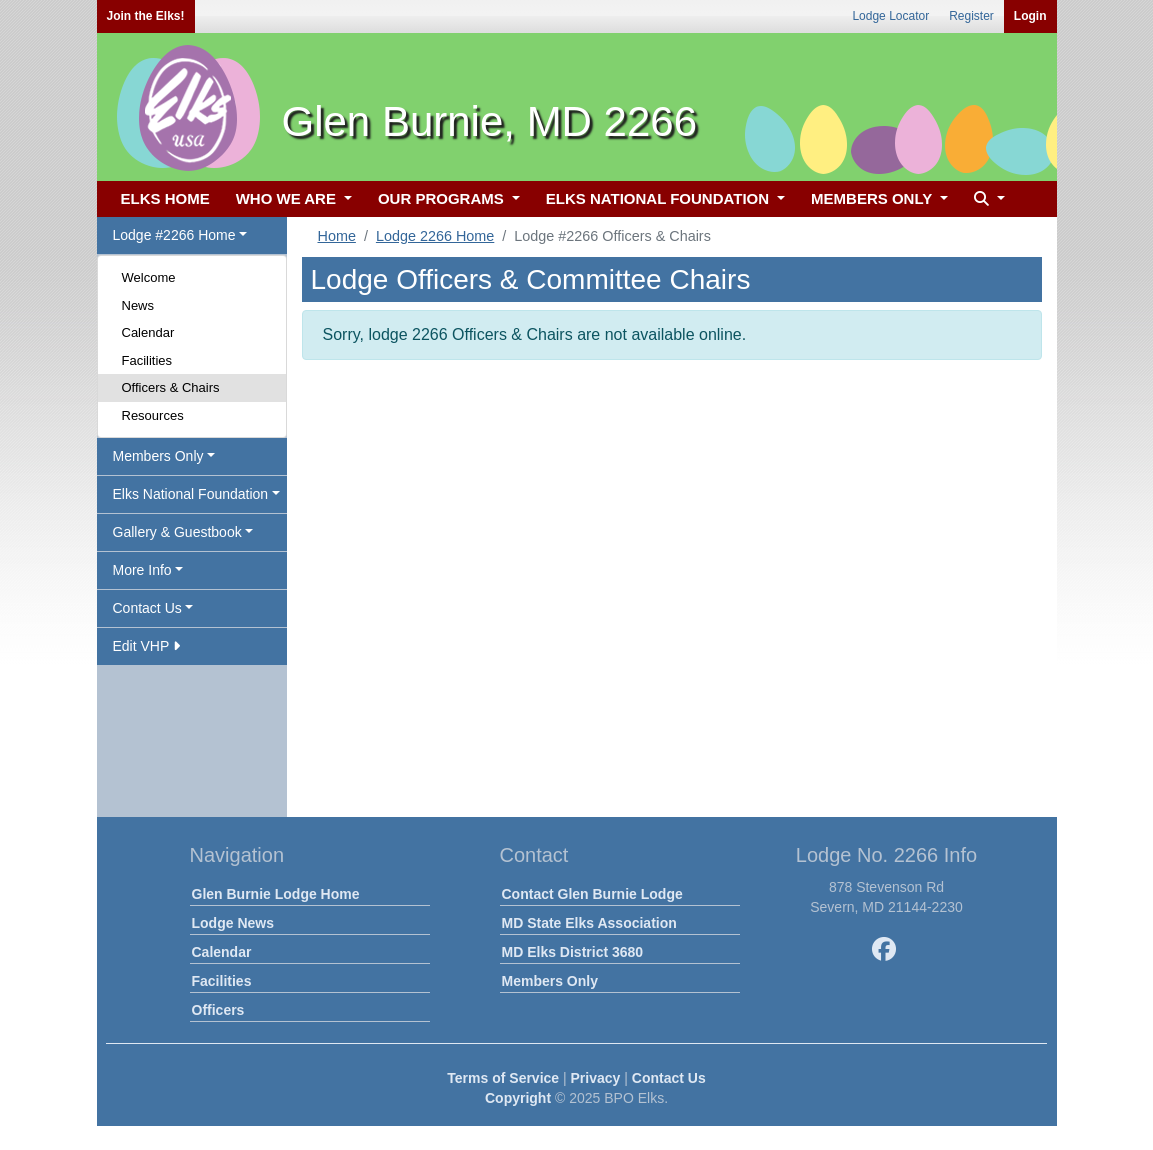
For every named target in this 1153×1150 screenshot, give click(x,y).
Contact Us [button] (147, 608)
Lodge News (233, 923)
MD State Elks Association (589, 923)
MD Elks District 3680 (573, 952)
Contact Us (669, 1078)
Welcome (149, 277)
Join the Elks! (146, 16)
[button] (987, 199)
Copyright (518, 1098)
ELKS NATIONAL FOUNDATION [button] (660, 198)
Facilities (147, 360)
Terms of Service (503, 1078)
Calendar (148, 332)
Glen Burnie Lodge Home (276, 894)
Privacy (596, 1078)
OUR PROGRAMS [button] (443, 198)
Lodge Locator (890, 16)
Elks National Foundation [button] (191, 494)
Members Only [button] (158, 456)
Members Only (550, 981)
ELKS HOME (165, 198)
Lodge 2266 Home (435, 236)
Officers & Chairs (171, 387)
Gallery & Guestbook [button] (177, 532)
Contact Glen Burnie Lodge (592, 894)
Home (337, 236)
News (138, 305)
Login (1030, 16)
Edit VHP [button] (146, 646)
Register (971, 16)
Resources (153, 415)
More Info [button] (142, 570)
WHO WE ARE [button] (288, 198)
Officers (218, 1010)
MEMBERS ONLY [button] (873, 198)
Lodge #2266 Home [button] (174, 235)
